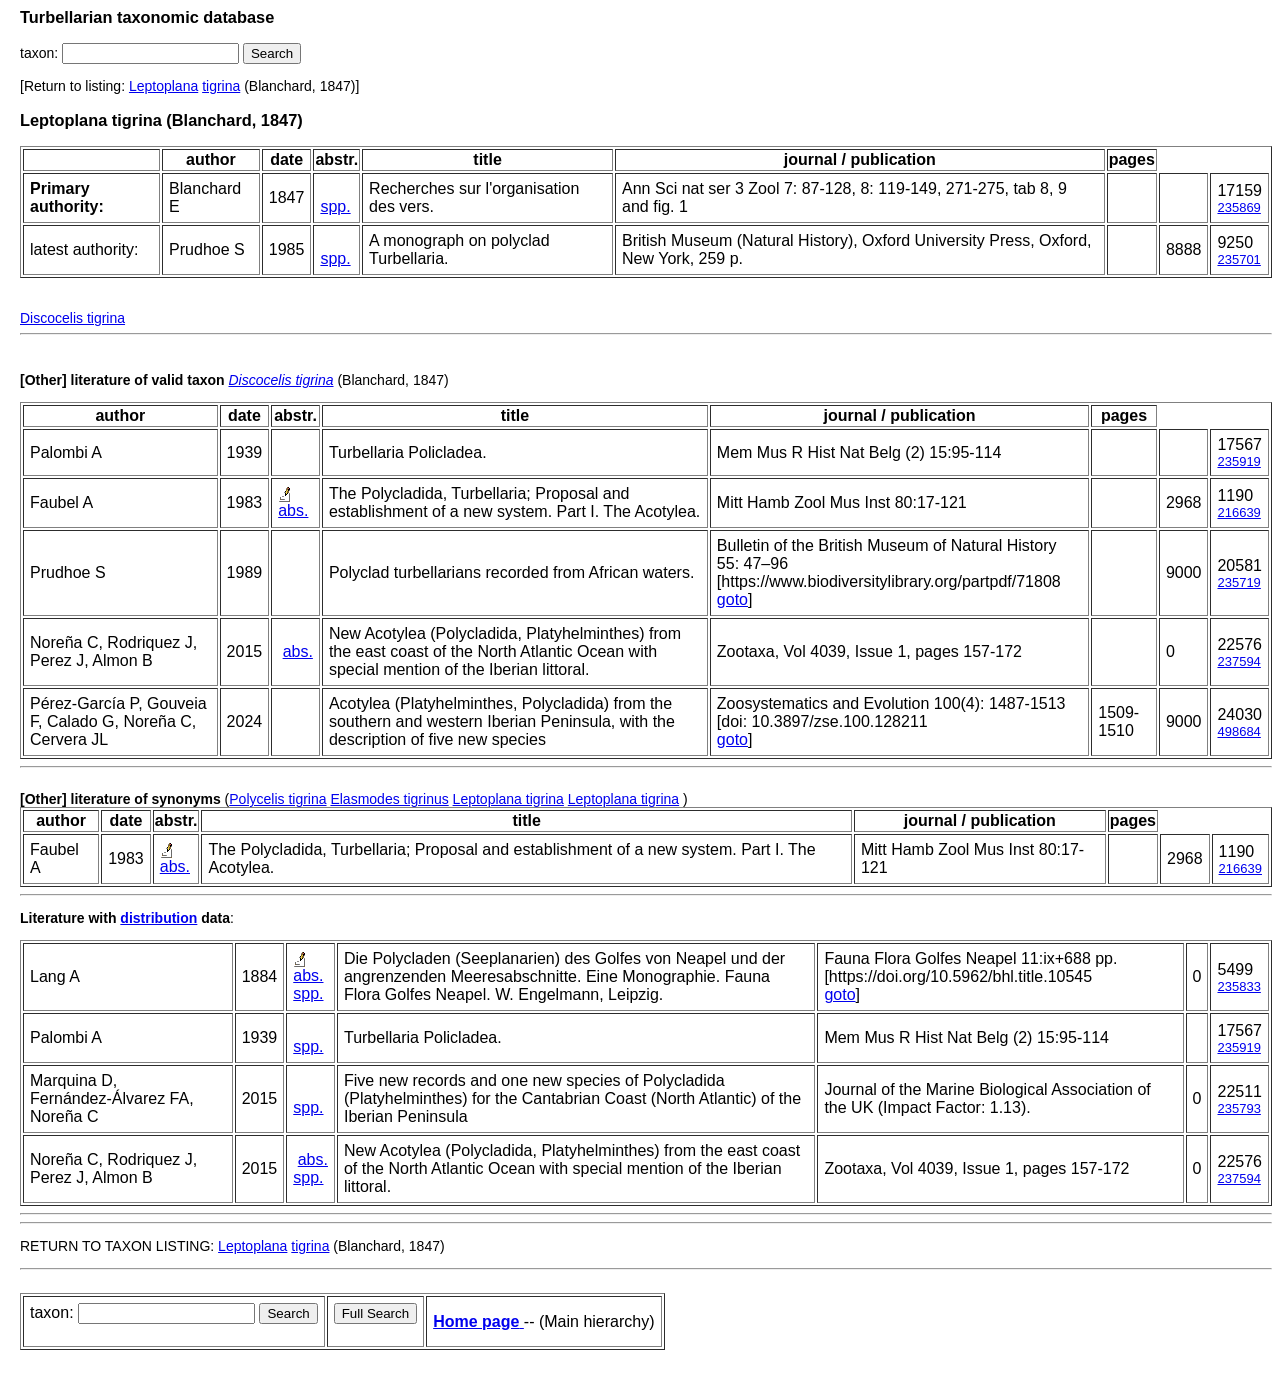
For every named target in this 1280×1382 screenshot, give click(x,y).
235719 (1238, 582)
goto (732, 599)
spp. (335, 206)
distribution (158, 918)
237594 (1238, 661)
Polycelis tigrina (277, 799)
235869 (1238, 207)
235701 (1238, 259)
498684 (1238, 731)
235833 (1238, 986)
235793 (1238, 1108)
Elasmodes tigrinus (389, 799)
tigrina (221, 86)
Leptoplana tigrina (508, 799)
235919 (1238, 461)
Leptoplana (163, 86)
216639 (1238, 512)
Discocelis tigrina (72, 318)
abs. (293, 510)
